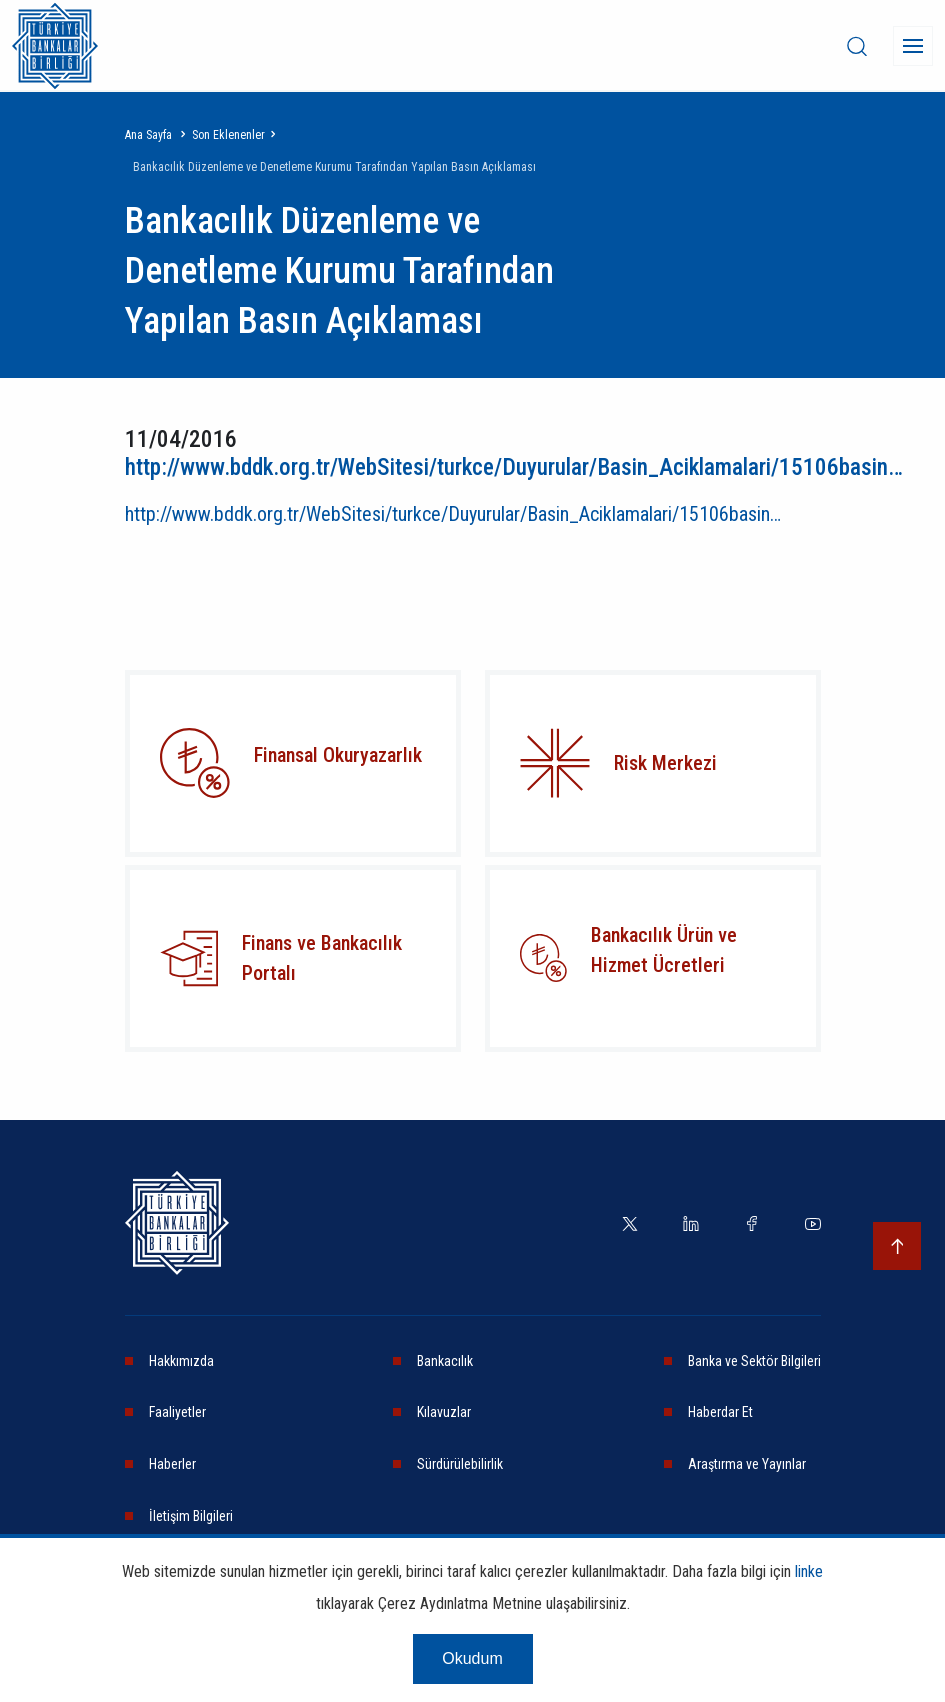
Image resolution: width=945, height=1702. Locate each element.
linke (809, 1584)
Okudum (472, 1671)
